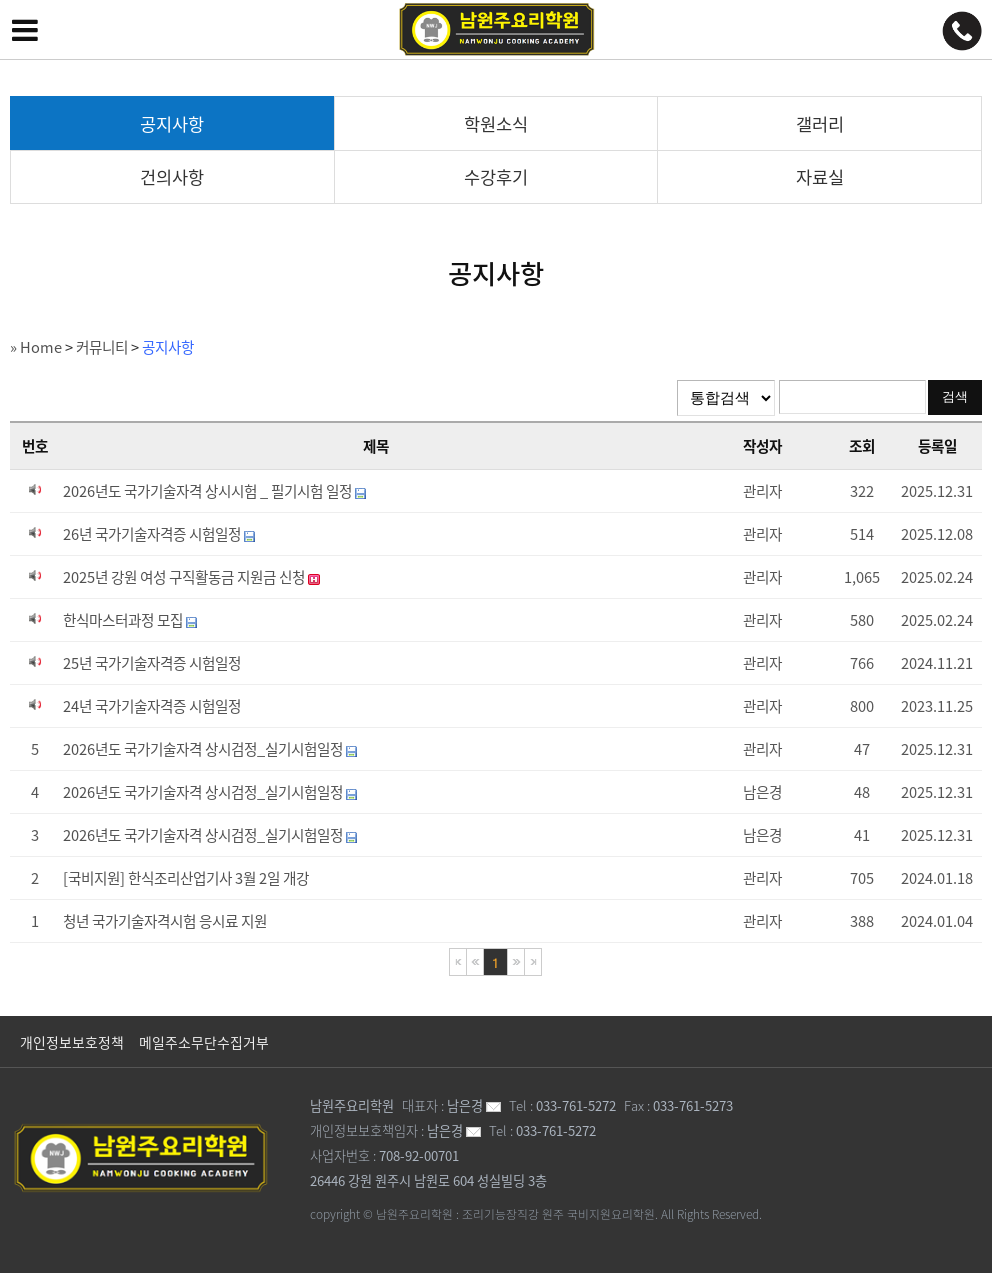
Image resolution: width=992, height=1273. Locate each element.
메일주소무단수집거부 (204, 1042)
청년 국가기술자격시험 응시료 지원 (165, 921)
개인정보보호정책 (72, 1042)
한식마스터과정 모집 (130, 620)
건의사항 (172, 177)
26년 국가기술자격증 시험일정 (159, 534)
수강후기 (496, 177)
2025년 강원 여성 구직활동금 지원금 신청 (191, 577)
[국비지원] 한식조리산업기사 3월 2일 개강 (186, 878)
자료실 (820, 177)
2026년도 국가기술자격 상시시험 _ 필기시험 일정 (214, 491)
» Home (36, 347)
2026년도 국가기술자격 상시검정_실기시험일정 (210, 749)
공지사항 (172, 124)
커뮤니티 (102, 347)
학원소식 (496, 124)
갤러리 (820, 124)
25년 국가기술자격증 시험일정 (152, 663)
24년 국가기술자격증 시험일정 (152, 706)
